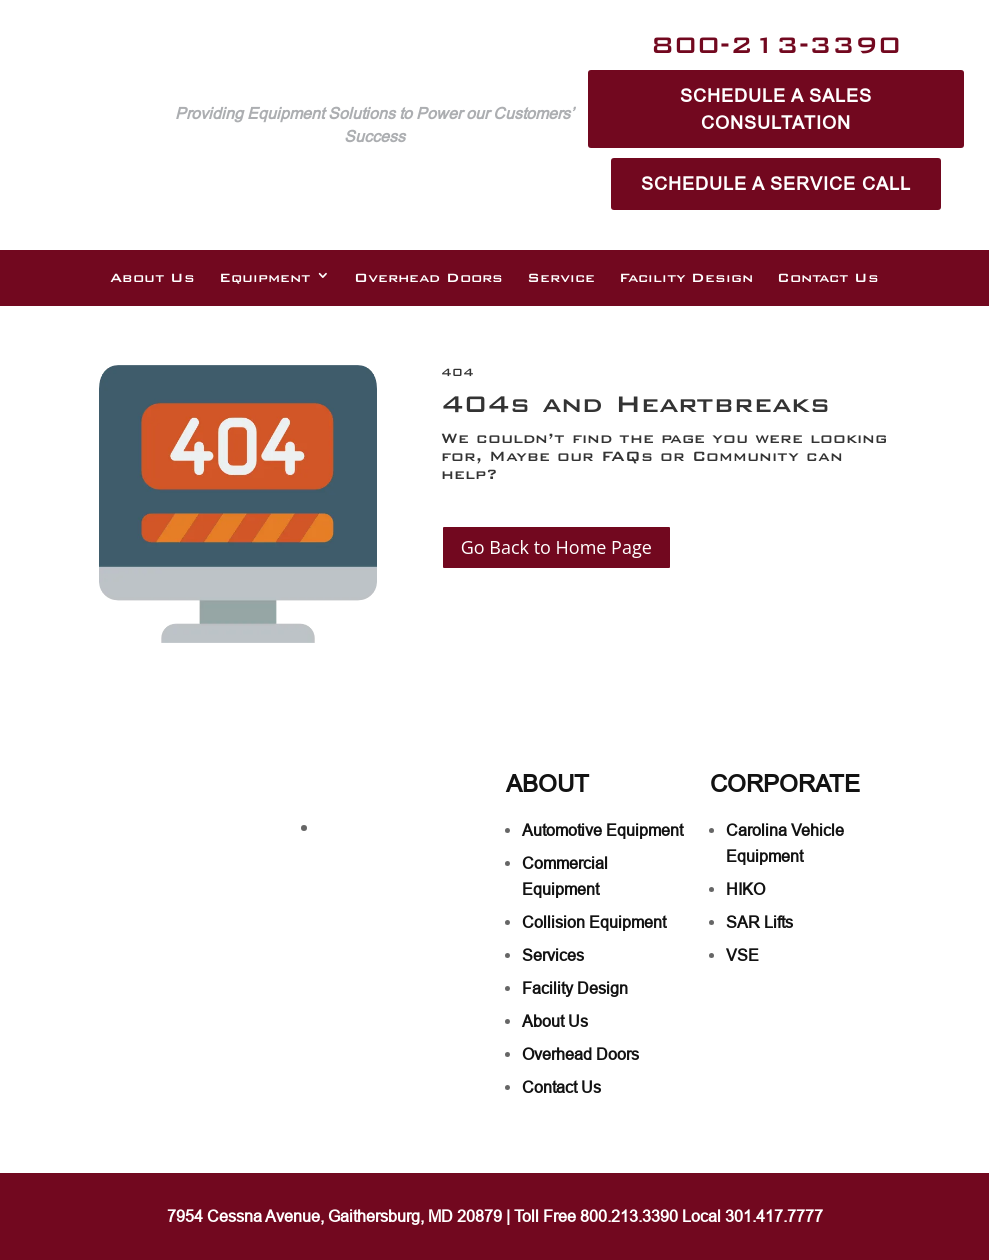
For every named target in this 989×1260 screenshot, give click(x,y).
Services (553, 955)
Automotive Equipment (602, 830)
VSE (742, 955)
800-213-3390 (776, 44)
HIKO (745, 889)
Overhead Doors (428, 278)
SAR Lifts (759, 922)
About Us (152, 278)
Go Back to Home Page (556, 547)
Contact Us (828, 278)
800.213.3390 (629, 1216)
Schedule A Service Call (776, 183)
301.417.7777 (774, 1216)
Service (561, 278)
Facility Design (686, 278)
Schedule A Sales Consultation (776, 109)
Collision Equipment (594, 922)
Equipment (264, 278)
